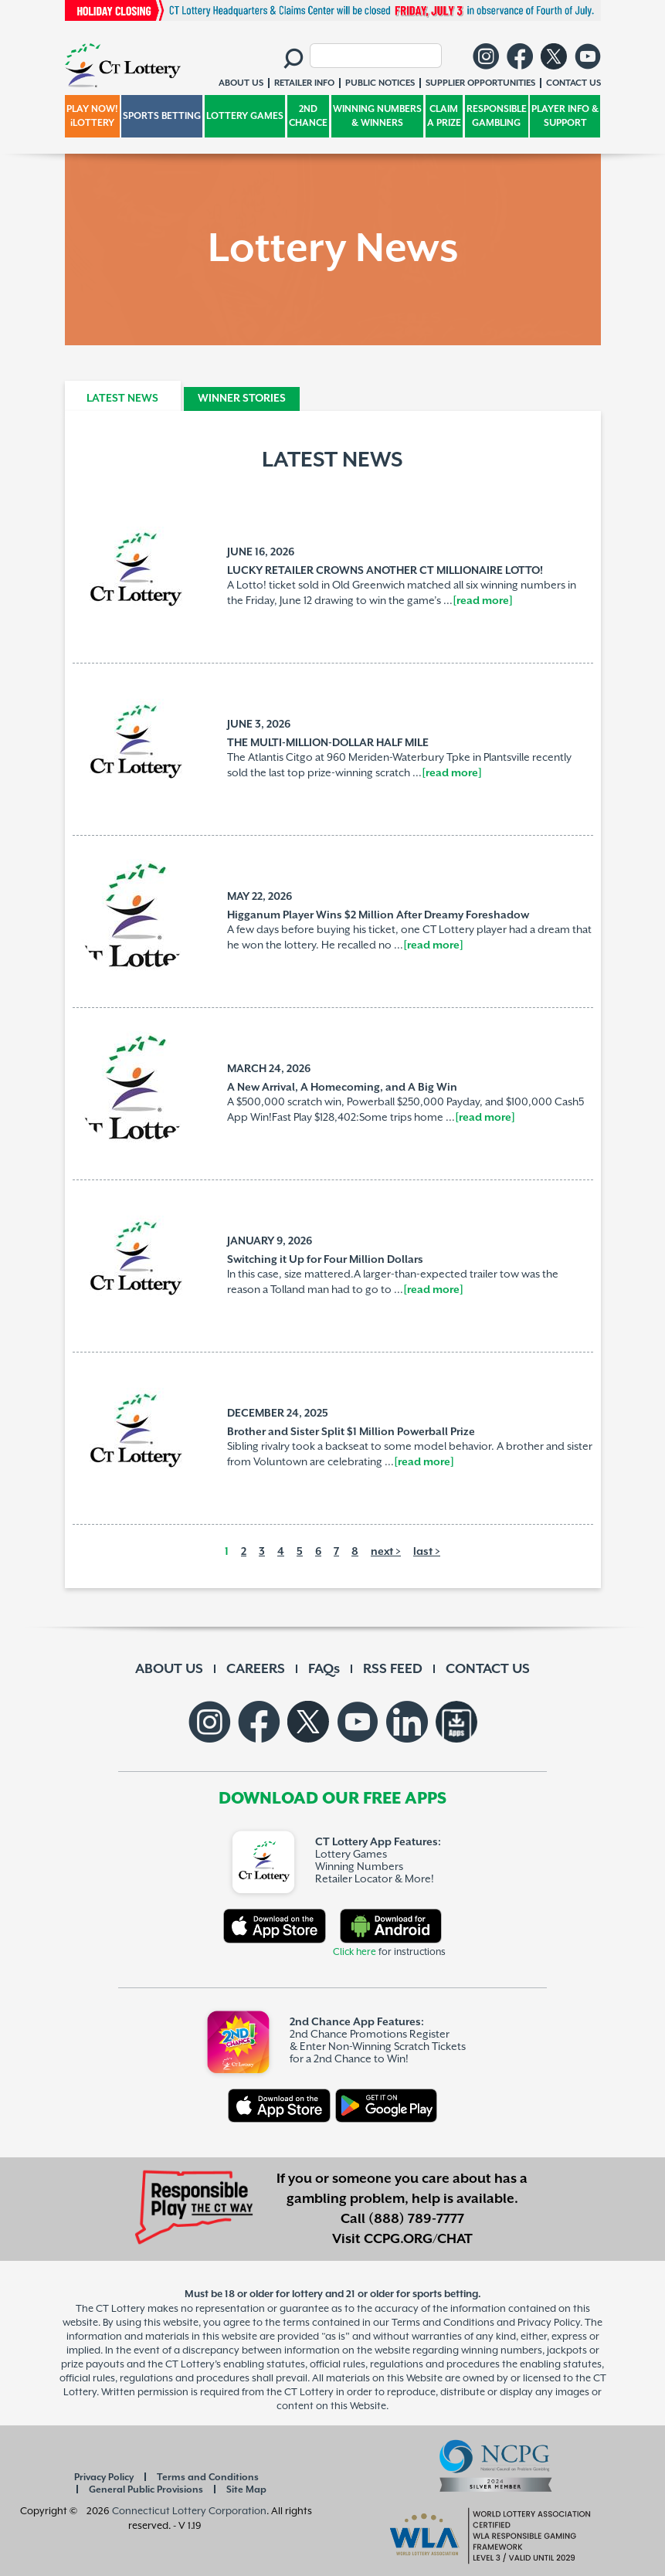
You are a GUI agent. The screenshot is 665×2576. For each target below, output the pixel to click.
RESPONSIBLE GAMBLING (497, 116)
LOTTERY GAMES (244, 116)
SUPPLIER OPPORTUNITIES (480, 83)
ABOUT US (169, 1669)
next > (386, 1552)
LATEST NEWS (122, 398)
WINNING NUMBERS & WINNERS (377, 116)
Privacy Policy (104, 2477)
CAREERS (255, 1669)
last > (426, 1552)
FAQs (324, 1669)
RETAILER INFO (304, 83)
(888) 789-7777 (416, 2219)
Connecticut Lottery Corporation (189, 2511)
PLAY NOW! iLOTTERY (92, 116)
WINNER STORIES (242, 398)
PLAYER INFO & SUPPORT (565, 116)
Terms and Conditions (208, 2477)
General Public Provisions (146, 2490)
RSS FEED (392, 1669)
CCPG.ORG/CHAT (418, 2239)
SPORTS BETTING (162, 116)
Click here (354, 1952)
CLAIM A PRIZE (444, 116)
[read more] (483, 601)
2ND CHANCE (308, 116)
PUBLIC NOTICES (380, 83)
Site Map (246, 2490)
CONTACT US (488, 1669)
